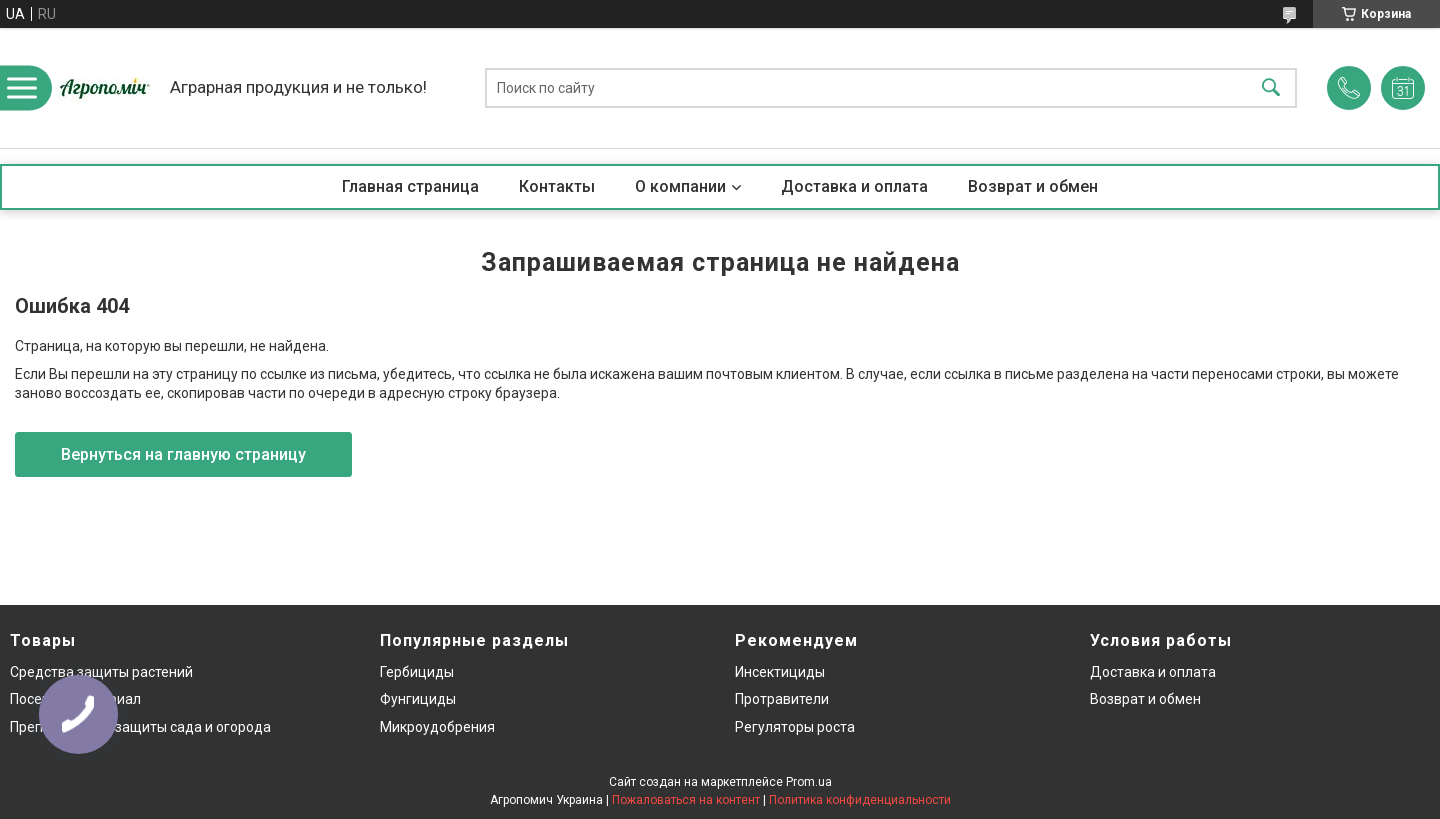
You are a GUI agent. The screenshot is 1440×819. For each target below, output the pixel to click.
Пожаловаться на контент (686, 800)
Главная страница (410, 186)
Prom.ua (809, 782)
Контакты (557, 186)
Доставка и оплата (854, 186)
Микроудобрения (437, 727)
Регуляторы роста (795, 727)
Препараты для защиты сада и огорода (140, 727)
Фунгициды (418, 699)
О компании (680, 186)
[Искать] (1271, 88)
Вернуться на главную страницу (183, 454)
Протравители (782, 699)
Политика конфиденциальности (860, 800)
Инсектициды (780, 672)
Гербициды (417, 672)
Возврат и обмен (1033, 186)
